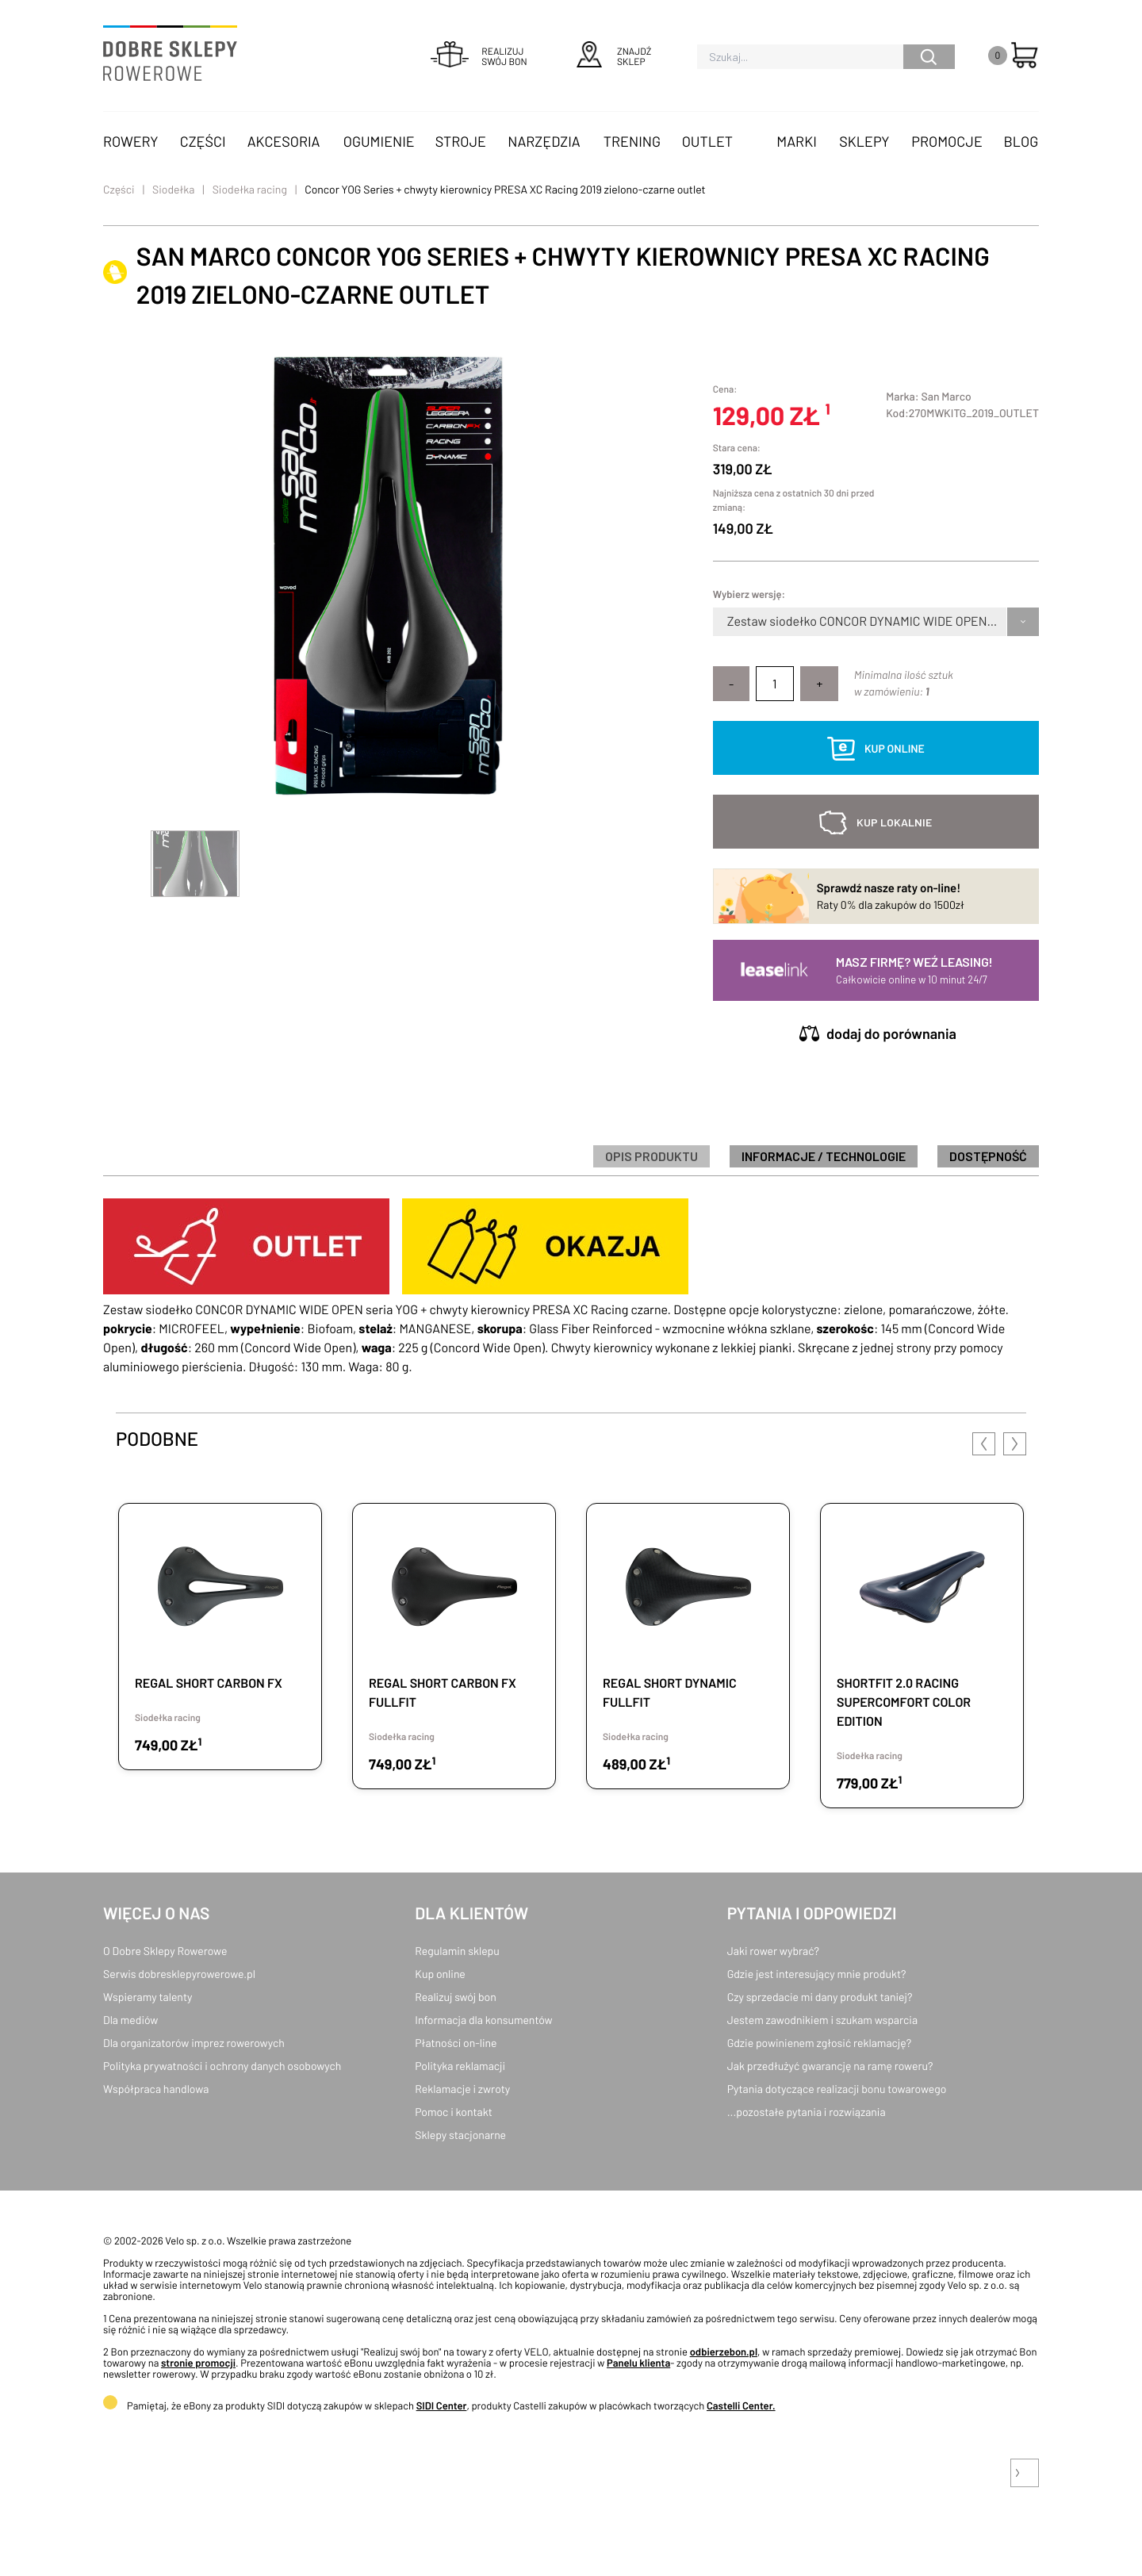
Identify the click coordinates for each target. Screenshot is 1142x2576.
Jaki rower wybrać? (773, 1950)
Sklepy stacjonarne (460, 2134)
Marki (796, 141)
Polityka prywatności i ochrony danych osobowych (222, 2065)
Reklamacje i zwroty (462, 2088)
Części (203, 141)
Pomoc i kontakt (453, 2111)
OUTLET (707, 141)
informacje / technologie (824, 1155)
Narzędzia (544, 141)
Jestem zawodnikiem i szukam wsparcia (822, 2019)
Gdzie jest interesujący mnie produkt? (816, 1973)
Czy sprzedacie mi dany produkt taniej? (820, 1996)
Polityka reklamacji (460, 2065)
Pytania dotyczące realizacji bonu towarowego (837, 2088)
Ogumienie (379, 141)
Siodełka (173, 189)
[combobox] (728, 621)
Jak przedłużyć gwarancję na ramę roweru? (830, 2065)
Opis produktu (651, 1155)
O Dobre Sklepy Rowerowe (165, 1950)
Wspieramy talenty (147, 1996)
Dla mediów (130, 2019)
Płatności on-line (455, 2042)
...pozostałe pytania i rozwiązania (806, 2111)
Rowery (131, 141)
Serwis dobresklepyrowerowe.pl (179, 1973)
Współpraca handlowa (156, 2088)
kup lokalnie (894, 822)
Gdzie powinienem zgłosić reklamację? (819, 2042)
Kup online (440, 1973)
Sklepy (864, 141)
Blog (1020, 141)
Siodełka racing (250, 189)
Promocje (947, 141)
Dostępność (988, 1155)
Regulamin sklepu (457, 1950)
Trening (632, 141)
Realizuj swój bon (455, 1996)
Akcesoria (283, 141)
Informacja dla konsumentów (483, 2019)
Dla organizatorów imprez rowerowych (194, 2042)
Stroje (460, 141)
